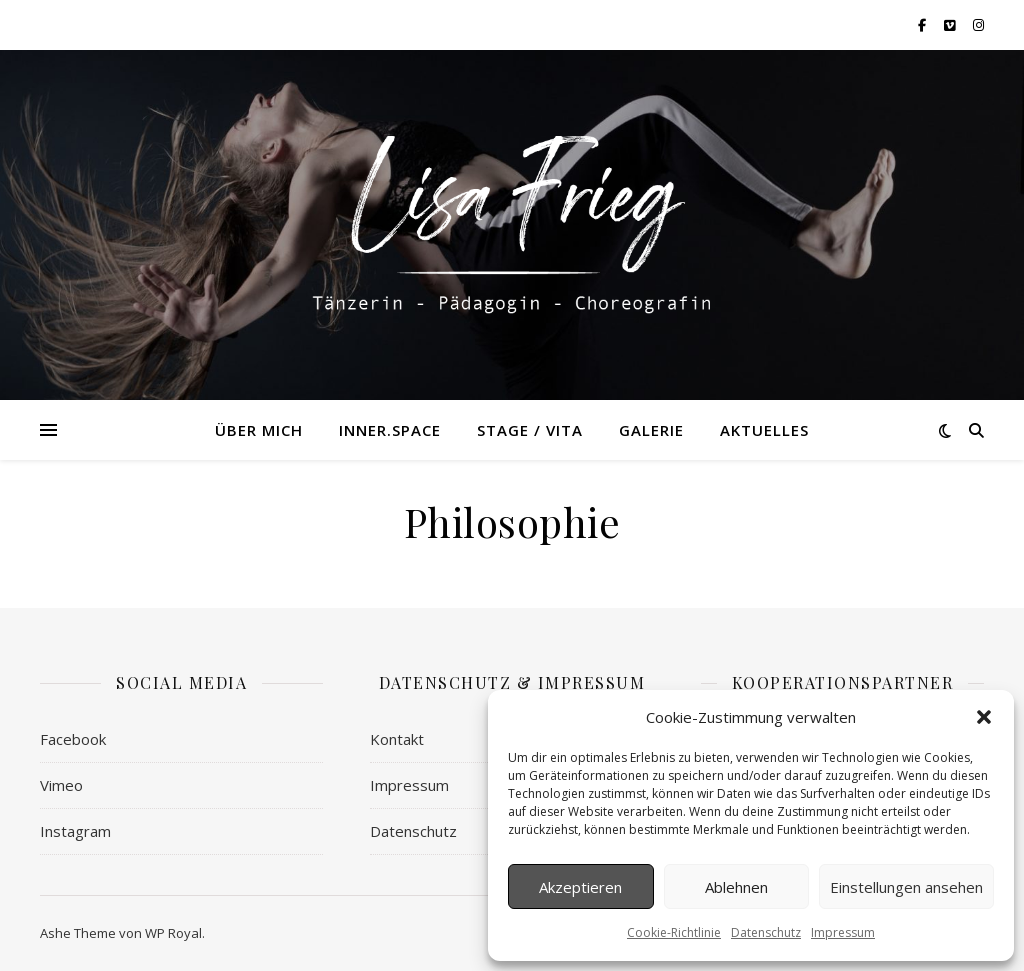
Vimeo (61, 785)
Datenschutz (766, 932)
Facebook (73, 739)
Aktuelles (764, 430)
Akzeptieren (580, 887)
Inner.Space (390, 430)
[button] (984, 717)
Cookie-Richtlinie (674, 932)
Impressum (843, 932)
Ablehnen (736, 887)
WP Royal (173, 933)
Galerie (651, 430)
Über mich (259, 430)
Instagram (75, 831)
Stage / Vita (530, 430)
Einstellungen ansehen (906, 887)
